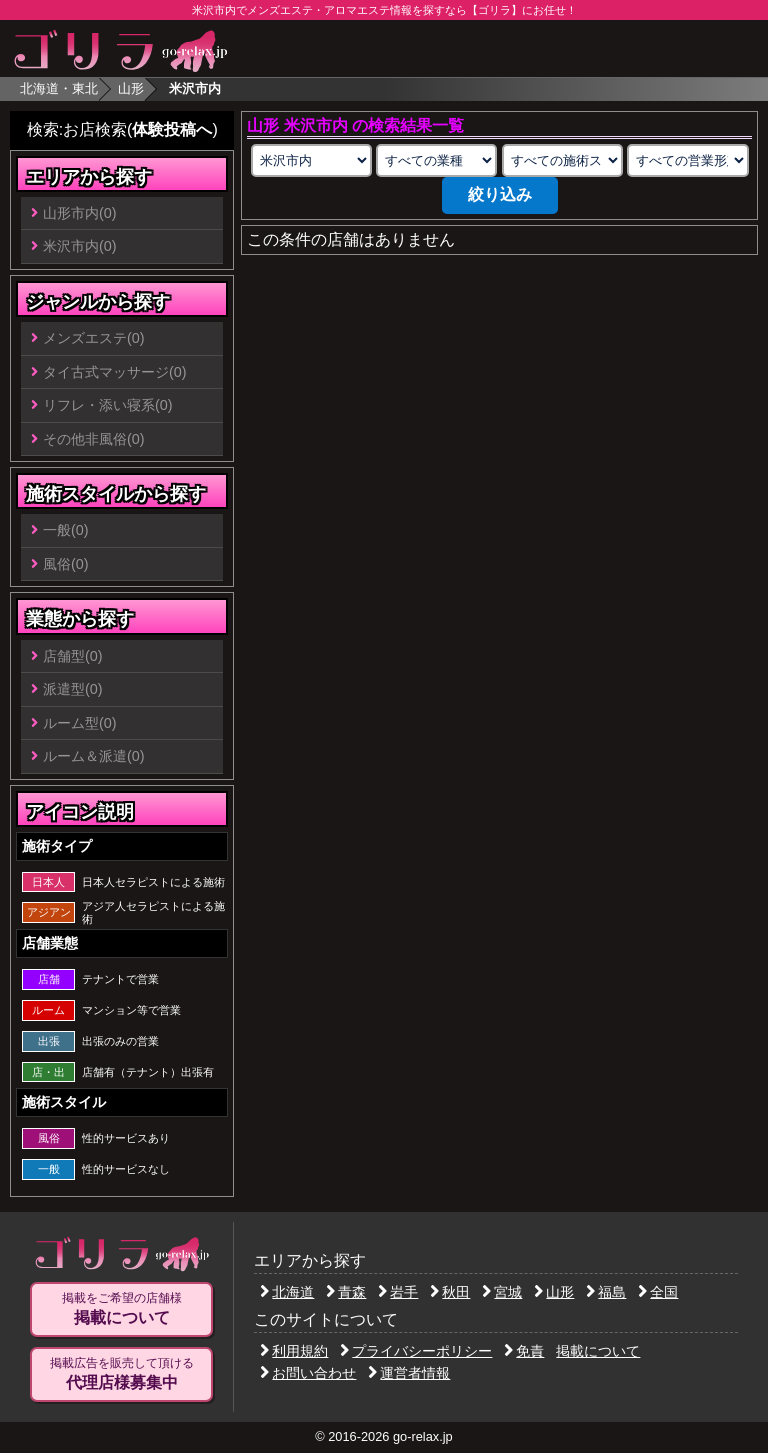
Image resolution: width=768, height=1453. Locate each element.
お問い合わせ (308, 1373)
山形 (131, 88)
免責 (524, 1351)
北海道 (287, 1292)
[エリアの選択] (311, 160)
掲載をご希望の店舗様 (121, 1309)
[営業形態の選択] (687, 160)
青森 (346, 1292)
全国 (658, 1292)
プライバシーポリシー (416, 1351)
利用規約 (294, 1351)
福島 (606, 1292)
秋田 (450, 1292)
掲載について (598, 1351)
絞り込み (500, 194)
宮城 (502, 1292)
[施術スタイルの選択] (562, 160)
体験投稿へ (172, 129)
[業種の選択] (436, 160)
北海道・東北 (59, 88)
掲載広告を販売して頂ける (121, 1374)
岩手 (398, 1292)
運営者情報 (409, 1373)
